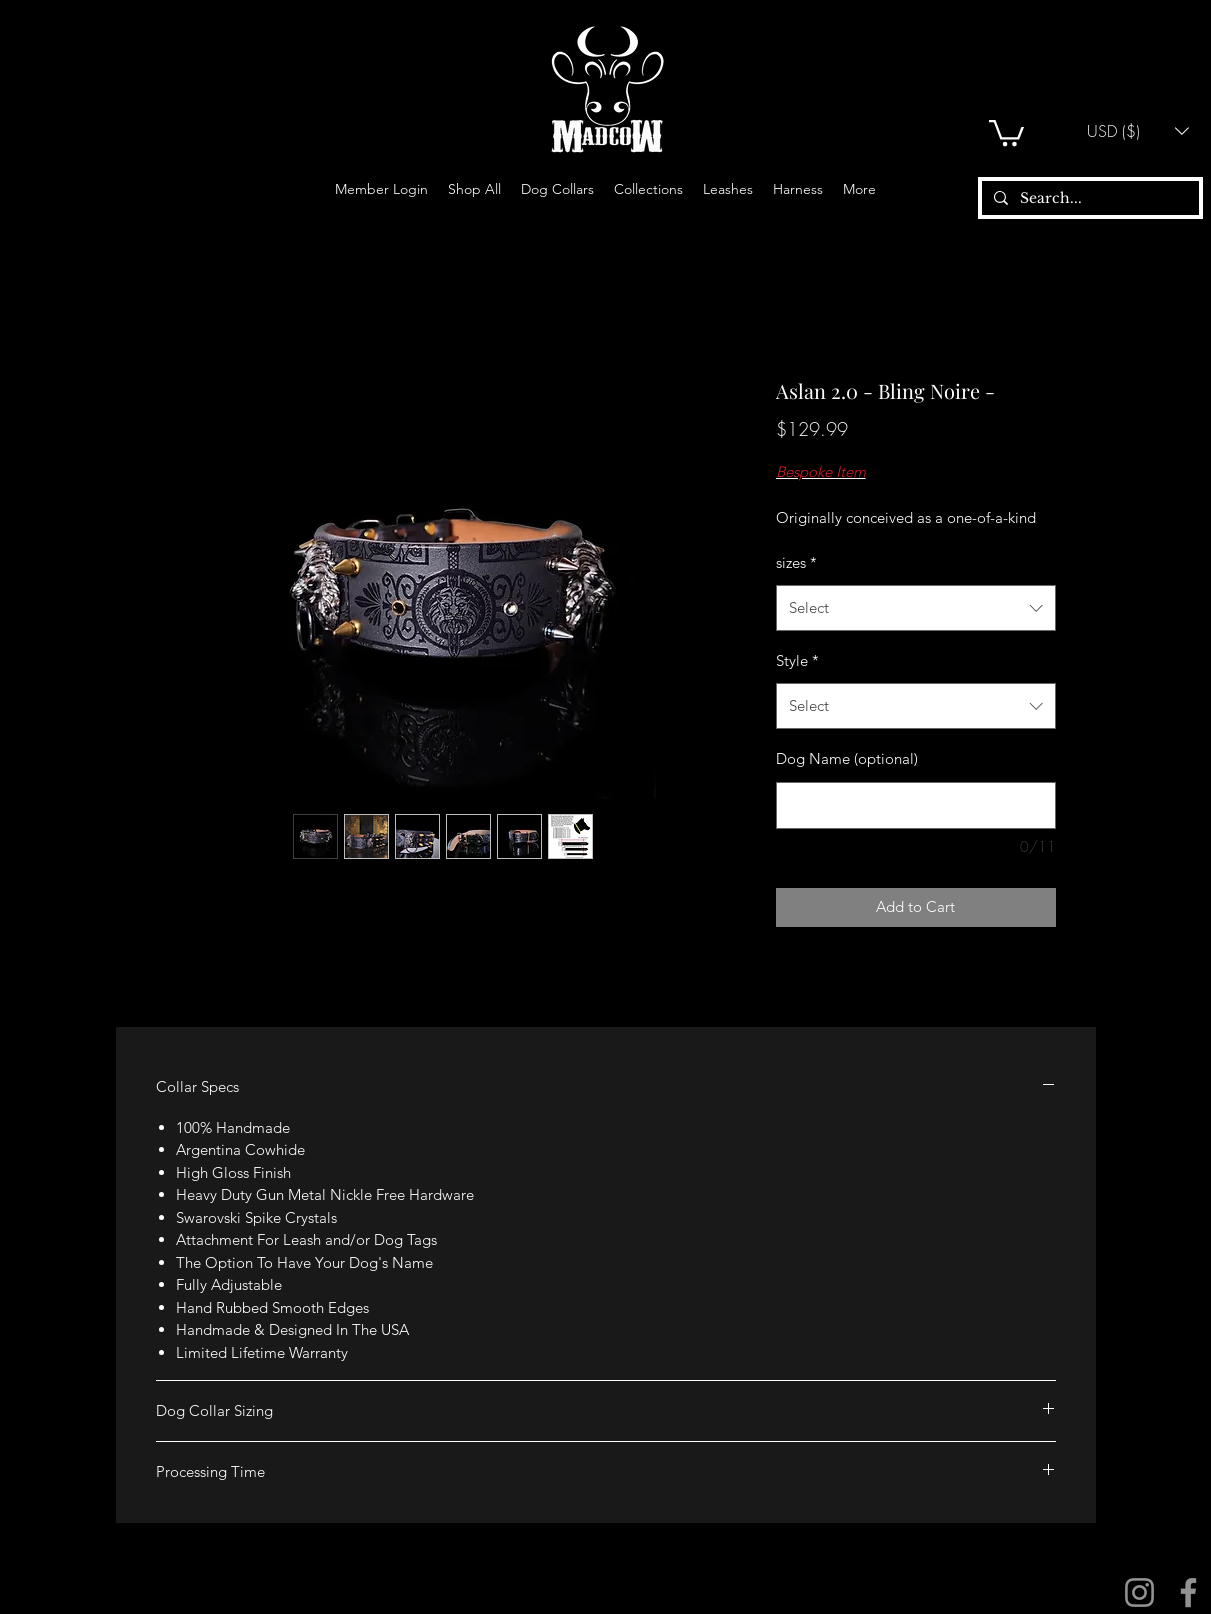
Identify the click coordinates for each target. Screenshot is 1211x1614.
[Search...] (1088, 199)
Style (797, 660)
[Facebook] (1188, 1592)
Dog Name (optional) (847, 758)
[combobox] (916, 608)
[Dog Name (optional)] (916, 805)
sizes (796, 562)
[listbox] (1138, 131)
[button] (1006, 131)
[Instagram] (1139, 1592)
